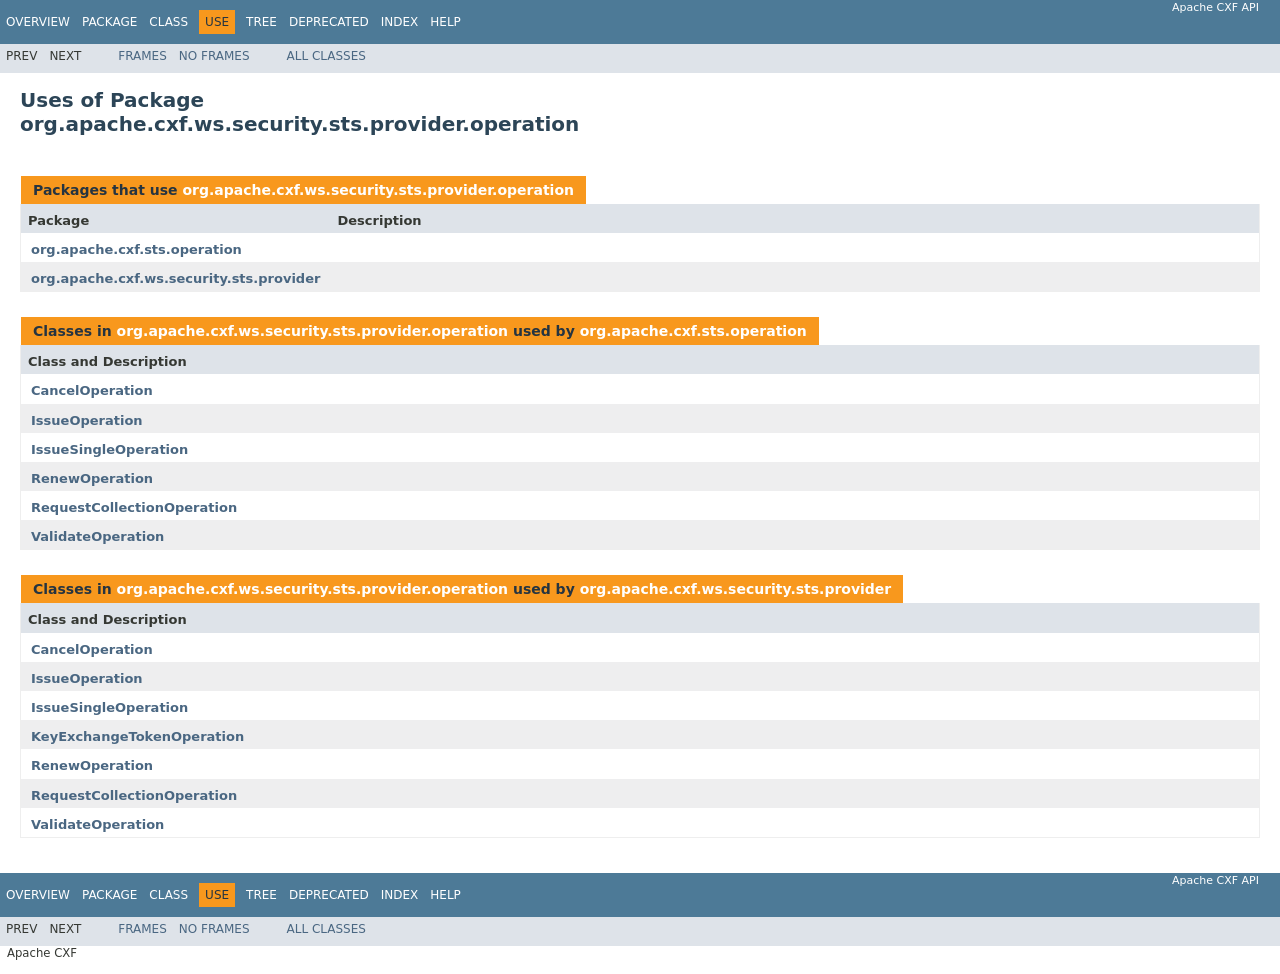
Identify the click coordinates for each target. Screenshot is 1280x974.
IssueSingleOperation (109, 449)
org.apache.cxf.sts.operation (136, 249)
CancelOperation (92, 390)
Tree (261, 22)
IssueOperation (87, 420)
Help (445, 22)
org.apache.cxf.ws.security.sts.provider (175, 278)
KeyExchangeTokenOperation (137, 736)
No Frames (214, 56)
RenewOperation (92, 478)
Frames (142, 56)
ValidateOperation (97, 536)
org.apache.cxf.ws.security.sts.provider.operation (378, 190)
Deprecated (329, 22)
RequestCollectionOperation (134, 507)
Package (109, 22)
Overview (38, 22)
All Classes (326, 56)
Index (400, 22)
